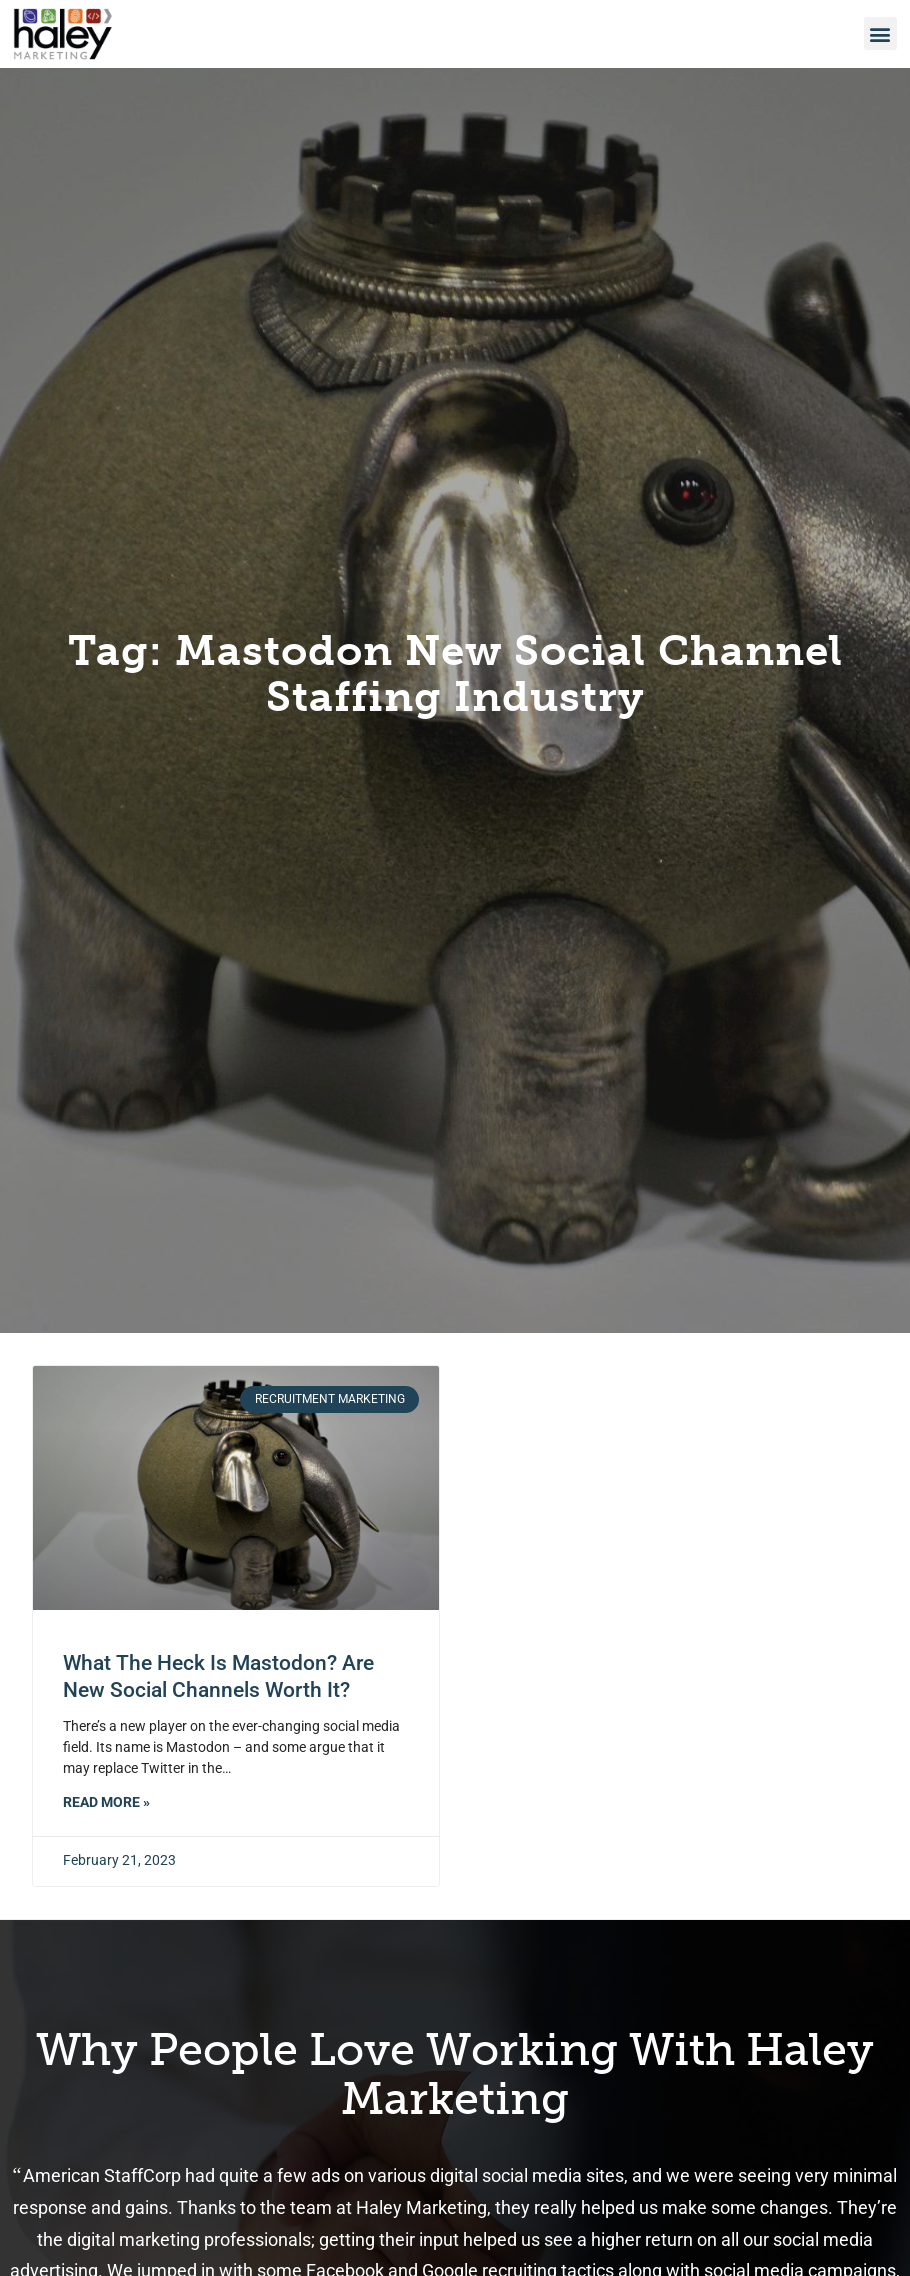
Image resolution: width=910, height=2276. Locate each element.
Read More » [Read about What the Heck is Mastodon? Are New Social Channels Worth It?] (106, 1802)
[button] (880, 31)
